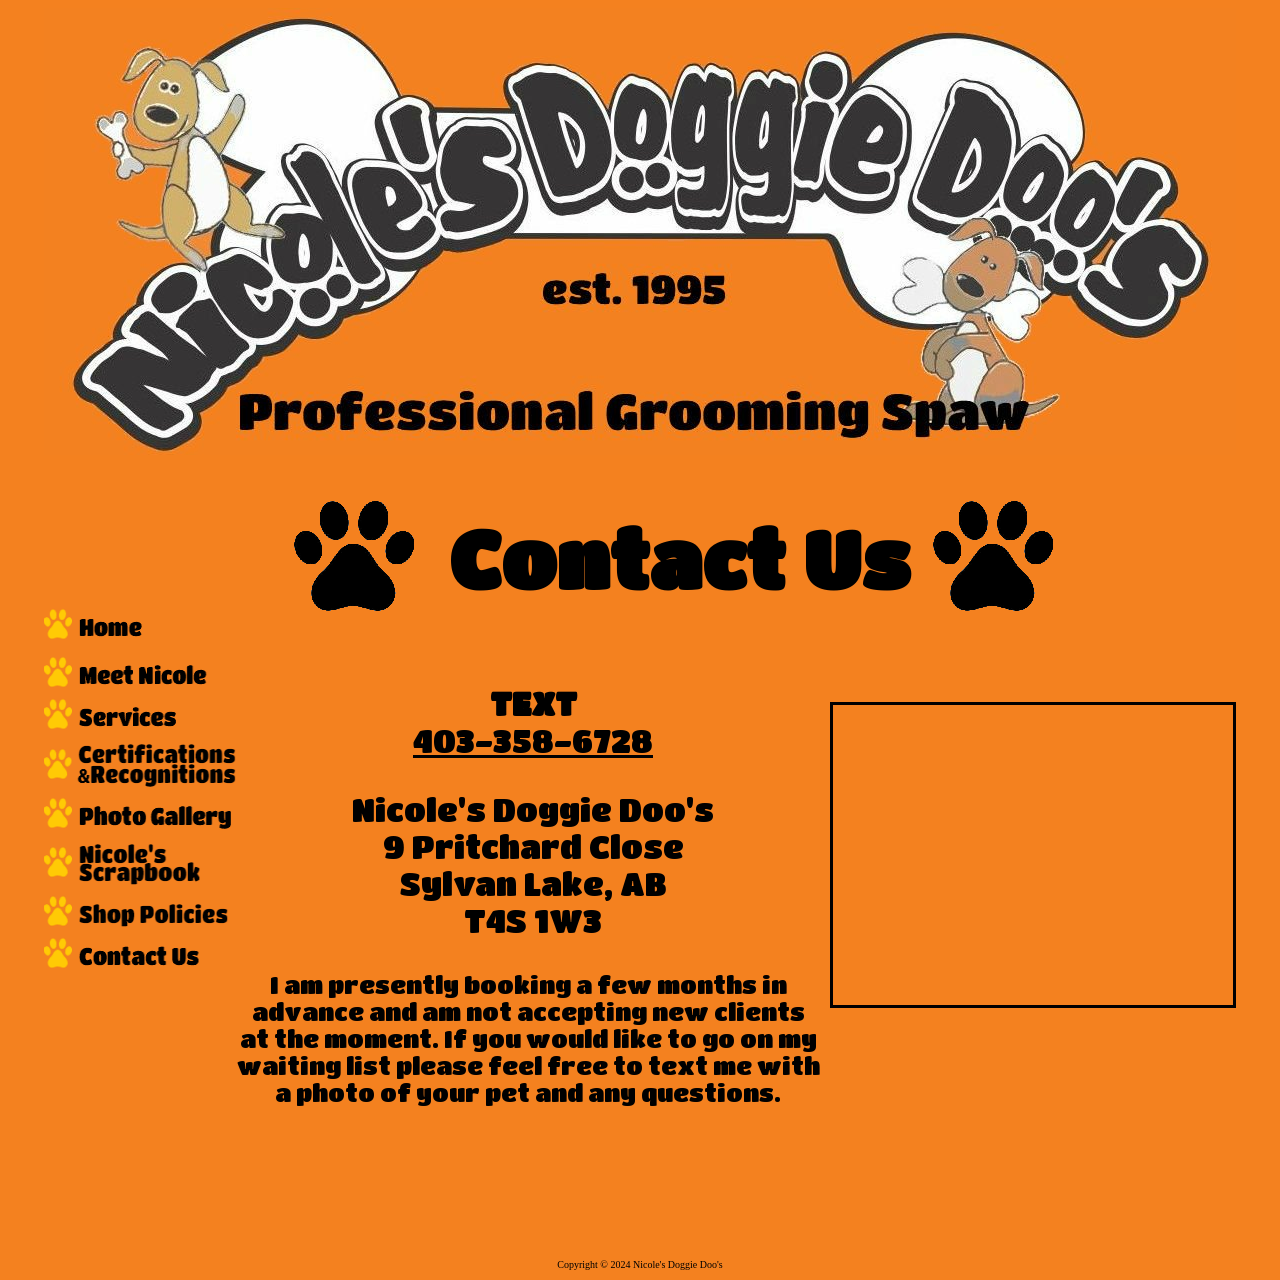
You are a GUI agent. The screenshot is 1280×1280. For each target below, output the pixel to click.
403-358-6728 (533, 740)
